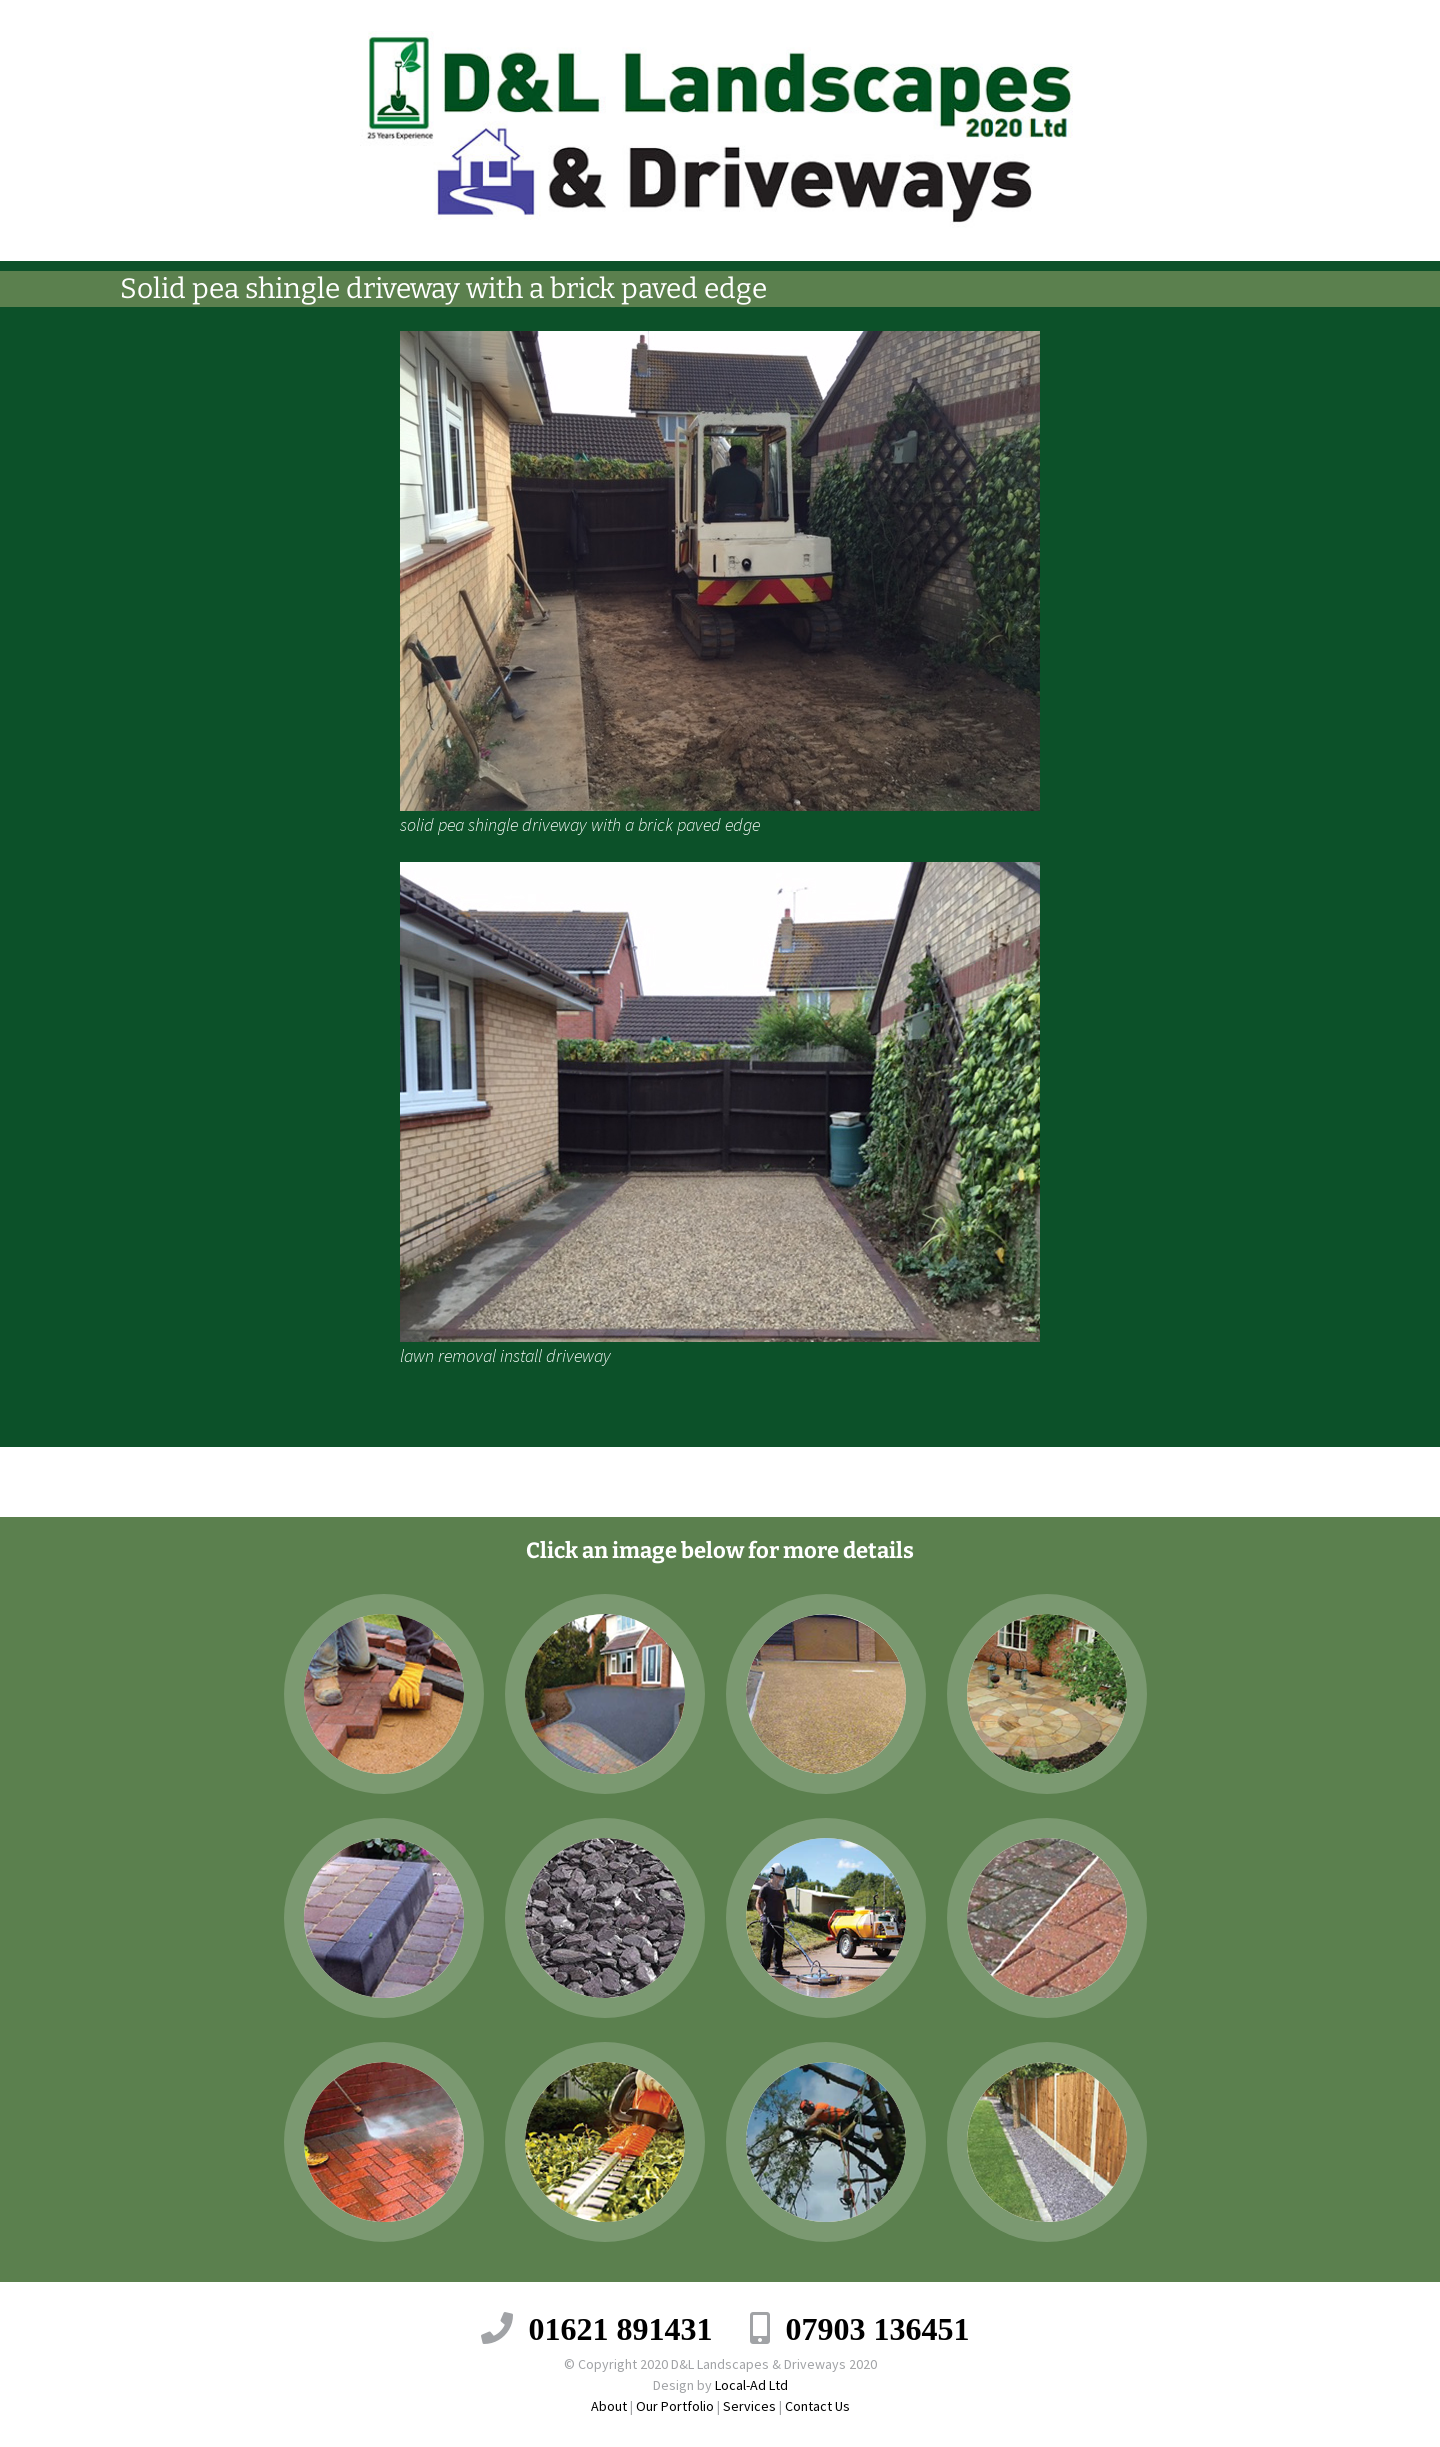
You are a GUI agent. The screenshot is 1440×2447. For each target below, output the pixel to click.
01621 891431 (621, 2328)
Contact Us (817, 2406)
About (609, 2406)
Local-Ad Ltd (751, 2385)
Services (749, 2406)
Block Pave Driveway (293, 1481)
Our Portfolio (675, 2406)
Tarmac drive (1176, 1481)
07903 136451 (878, 2328)
